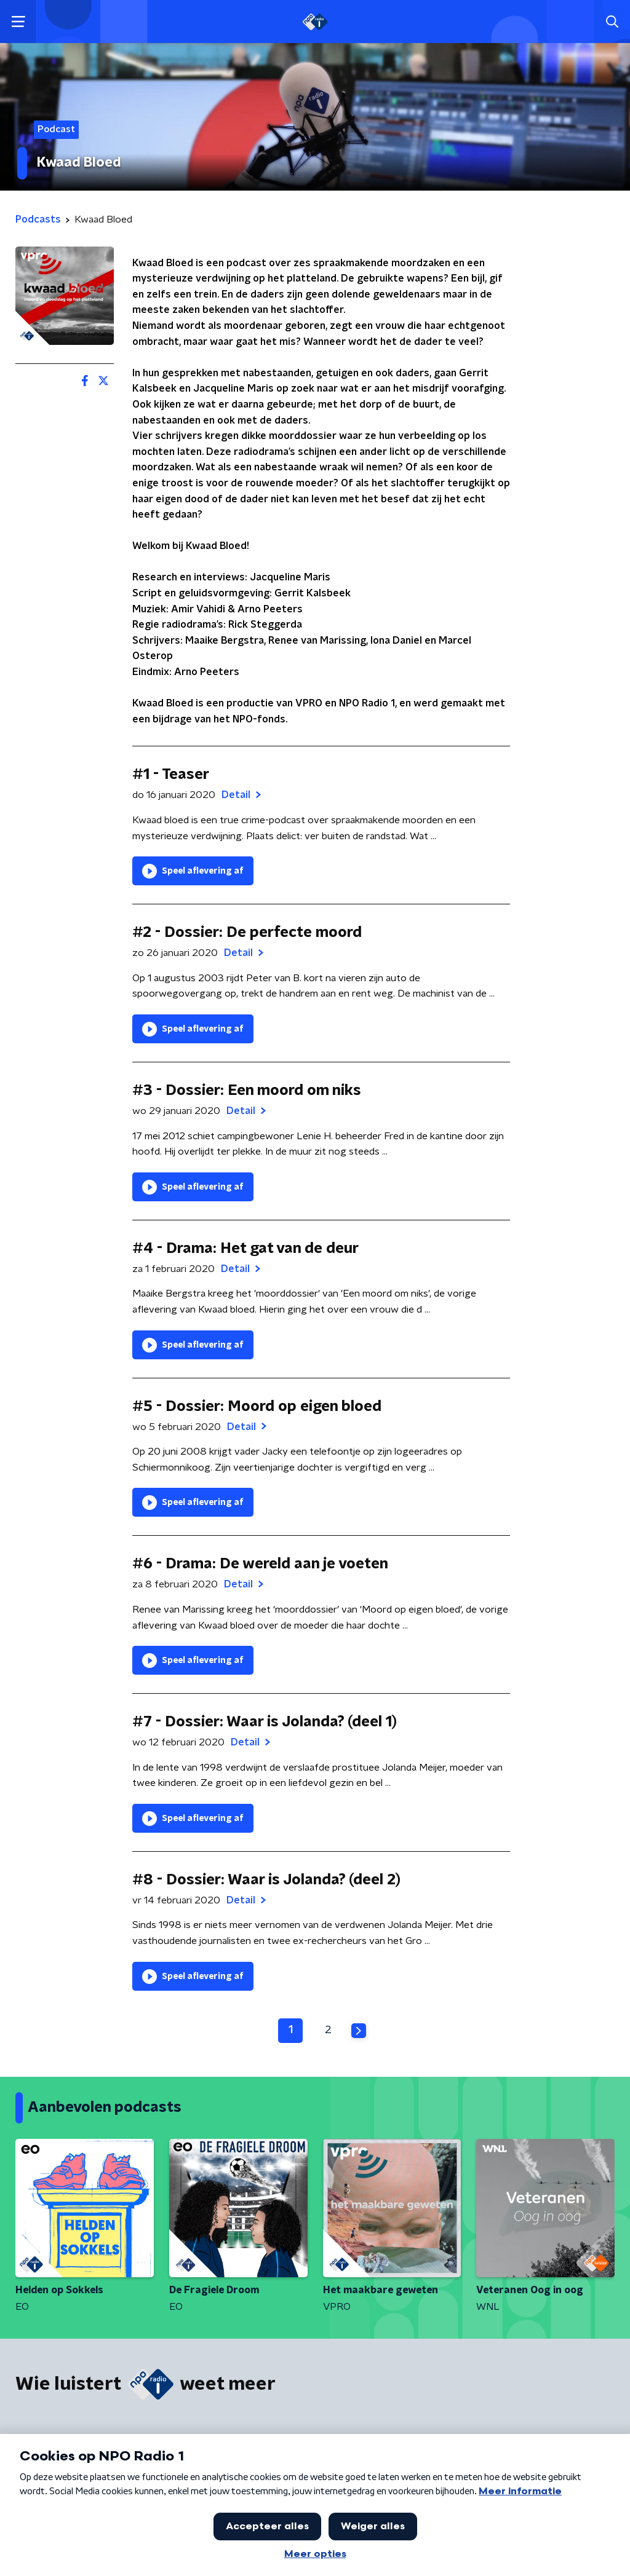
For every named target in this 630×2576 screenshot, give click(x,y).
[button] (18, 21)
